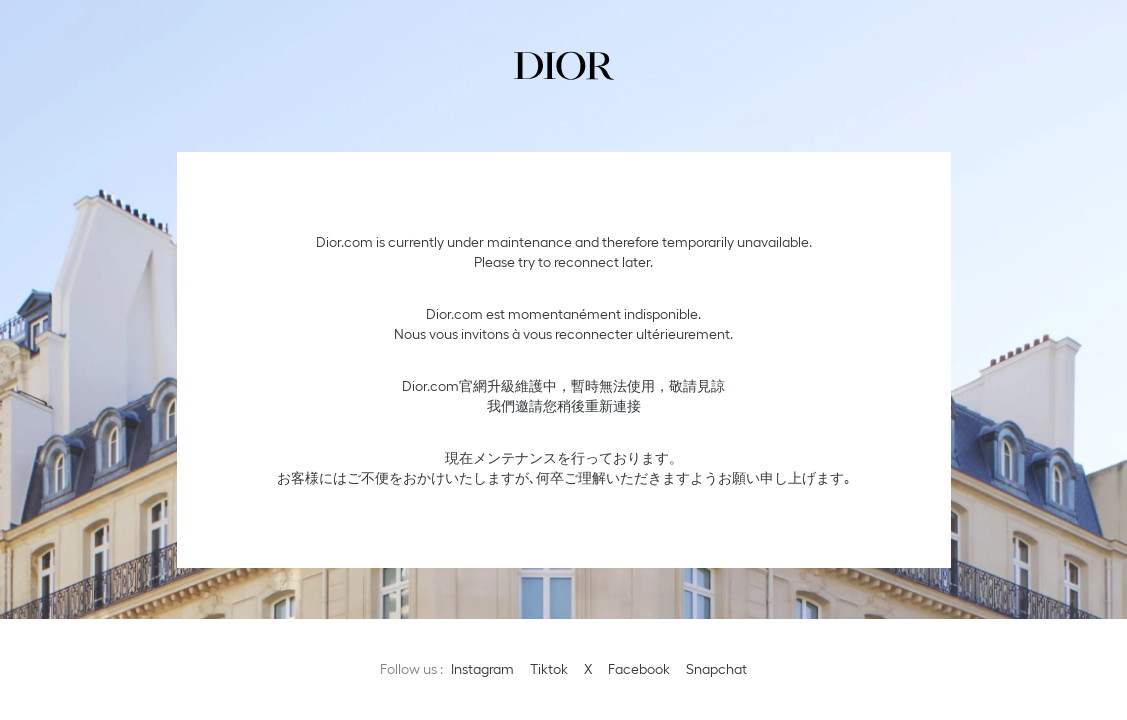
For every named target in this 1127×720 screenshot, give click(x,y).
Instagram (482, 669)
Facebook (639, 669)
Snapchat (716, 669)
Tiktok (549, 669)
